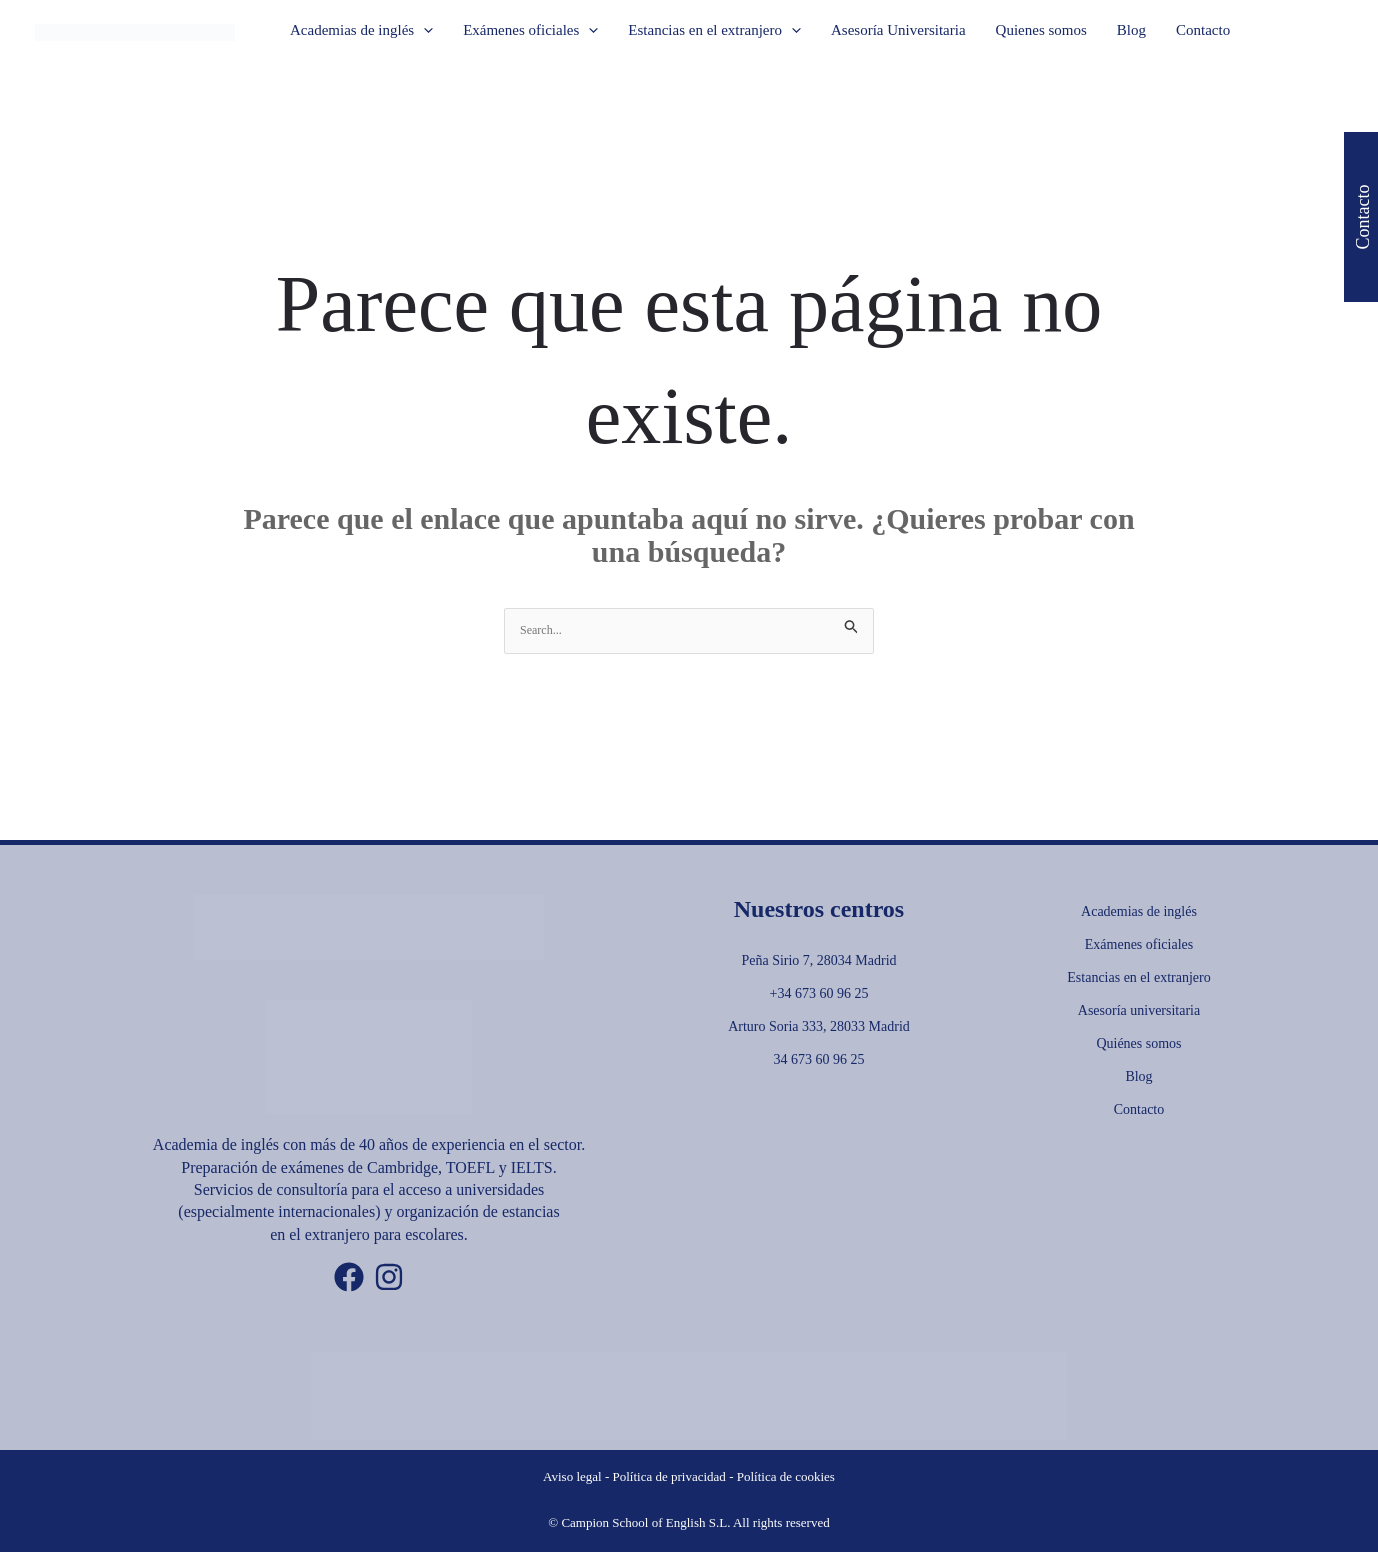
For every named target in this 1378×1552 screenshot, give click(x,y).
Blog (1138, 1076)
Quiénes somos (1138, 1043)
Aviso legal (572, 1476)
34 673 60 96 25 (819, 1059)
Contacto (1139, 1109)
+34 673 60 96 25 (819, 993)
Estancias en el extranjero (1138, 977)
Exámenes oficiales (1139, 944)
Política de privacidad (669, 1476)
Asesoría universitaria (1139, 1010)
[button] (423, 30)
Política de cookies (786, 1476)
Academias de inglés (1139, 911)
